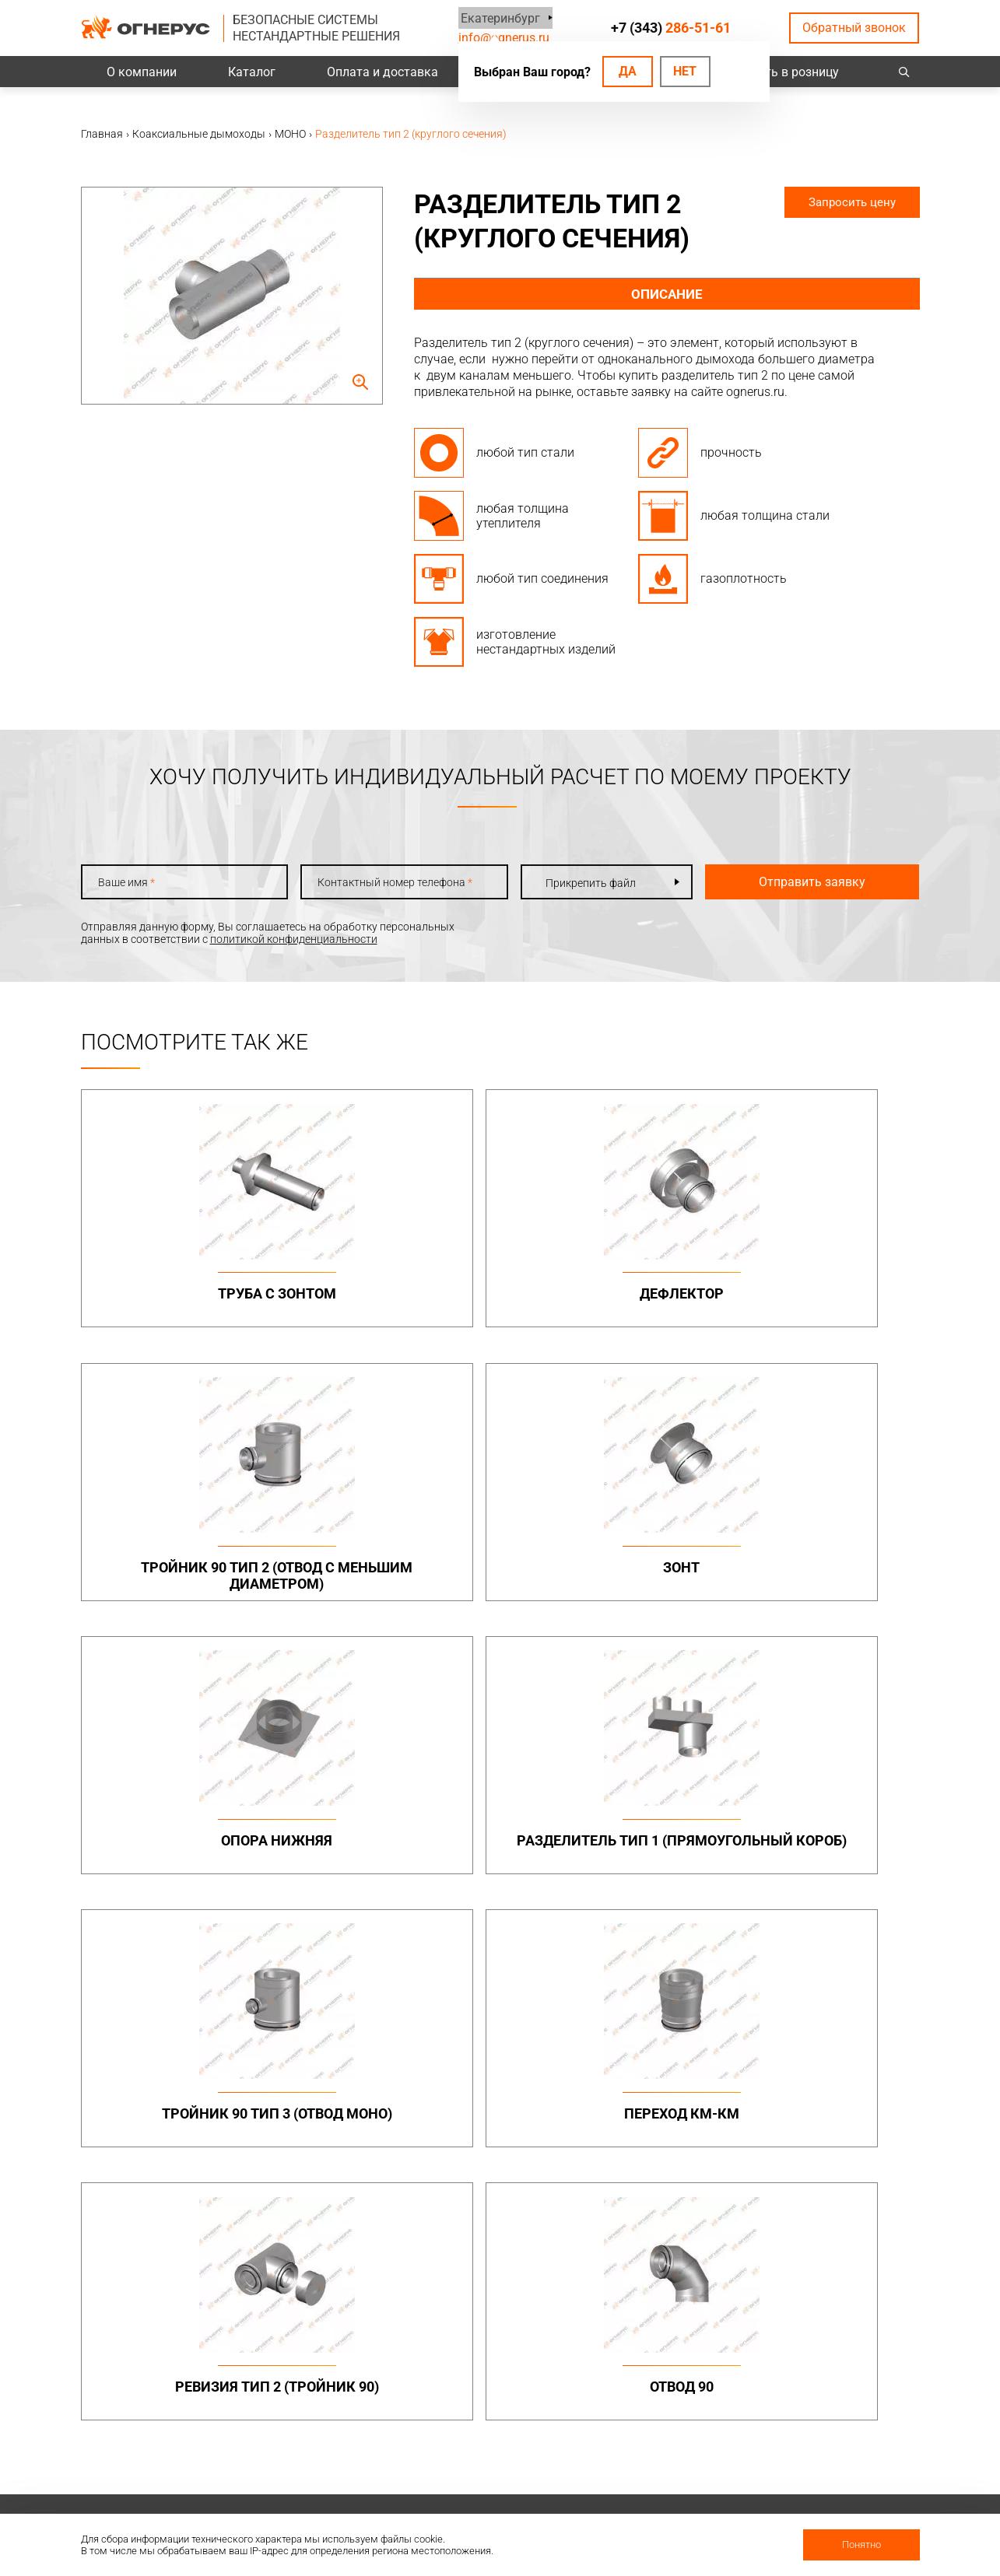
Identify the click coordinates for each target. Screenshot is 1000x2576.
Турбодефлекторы (505, 2216)
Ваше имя (126, 882)
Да (628, 71)
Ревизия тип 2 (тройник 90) (180, 1865)
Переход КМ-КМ (819, 1575)
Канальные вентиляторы (361, 2239)
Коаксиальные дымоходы (686, 2048)
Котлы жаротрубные (672, 2239)
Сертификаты (654, 2405)
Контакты (807, 2365)
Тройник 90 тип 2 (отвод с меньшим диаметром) (606, 1310)
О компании (142, 72)
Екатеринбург (498, 17)
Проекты (319, 2385)
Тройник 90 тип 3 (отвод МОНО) (606, 1583)
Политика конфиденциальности (163, 2413)
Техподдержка (494, 2405)
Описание (666, 293)
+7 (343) (672, 27)
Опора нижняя (181, 1575)
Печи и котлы (653, 2216)
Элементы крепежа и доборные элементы (349, 2107)
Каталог (251, 72)
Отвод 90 (394, 1857)
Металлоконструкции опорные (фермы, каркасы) (837, 2061)
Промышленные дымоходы (338, 2054)
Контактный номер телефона (380, 882)
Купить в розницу (788, 72)
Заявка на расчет (502, 2426)
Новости (641, 2486)
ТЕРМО (637, 2089)
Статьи (637, 2507)
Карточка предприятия (677, 2466)
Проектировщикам (505, 2385)
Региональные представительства (831, 2411)
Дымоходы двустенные (356, 2083)
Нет (684, 71)
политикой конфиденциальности (293, 939)
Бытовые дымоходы (510, 2048)
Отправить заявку (789, 881)
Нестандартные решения (844, 2181)
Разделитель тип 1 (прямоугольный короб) (393, 1592)
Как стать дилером (667, 2446)
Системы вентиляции (350, 2216)
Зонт (819, 1293)
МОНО (635, 2071)
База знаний (489, 2365)
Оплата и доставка (382, 72)
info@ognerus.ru (503, 37)
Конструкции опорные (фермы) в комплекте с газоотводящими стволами (838, 2145)
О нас (633, 2385)
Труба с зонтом (180, 1293)
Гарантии (643, 2426)
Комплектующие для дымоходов (510, 2138)
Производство (818, 2385)
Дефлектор (394, 1293)
